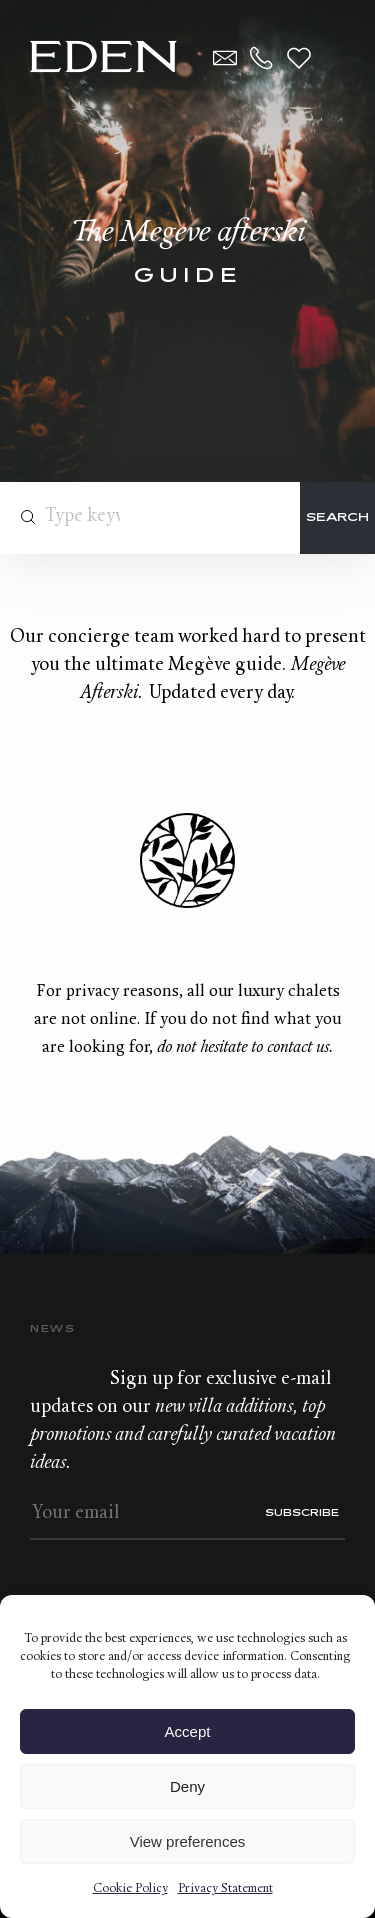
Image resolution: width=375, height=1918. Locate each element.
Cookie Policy (130, 1889)
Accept (188, 1731)
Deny (187, 1786)
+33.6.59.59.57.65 (262, 58)
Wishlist (299, 58)
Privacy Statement (225, 1889)
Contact (225, 58)
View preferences (188, 1841)
